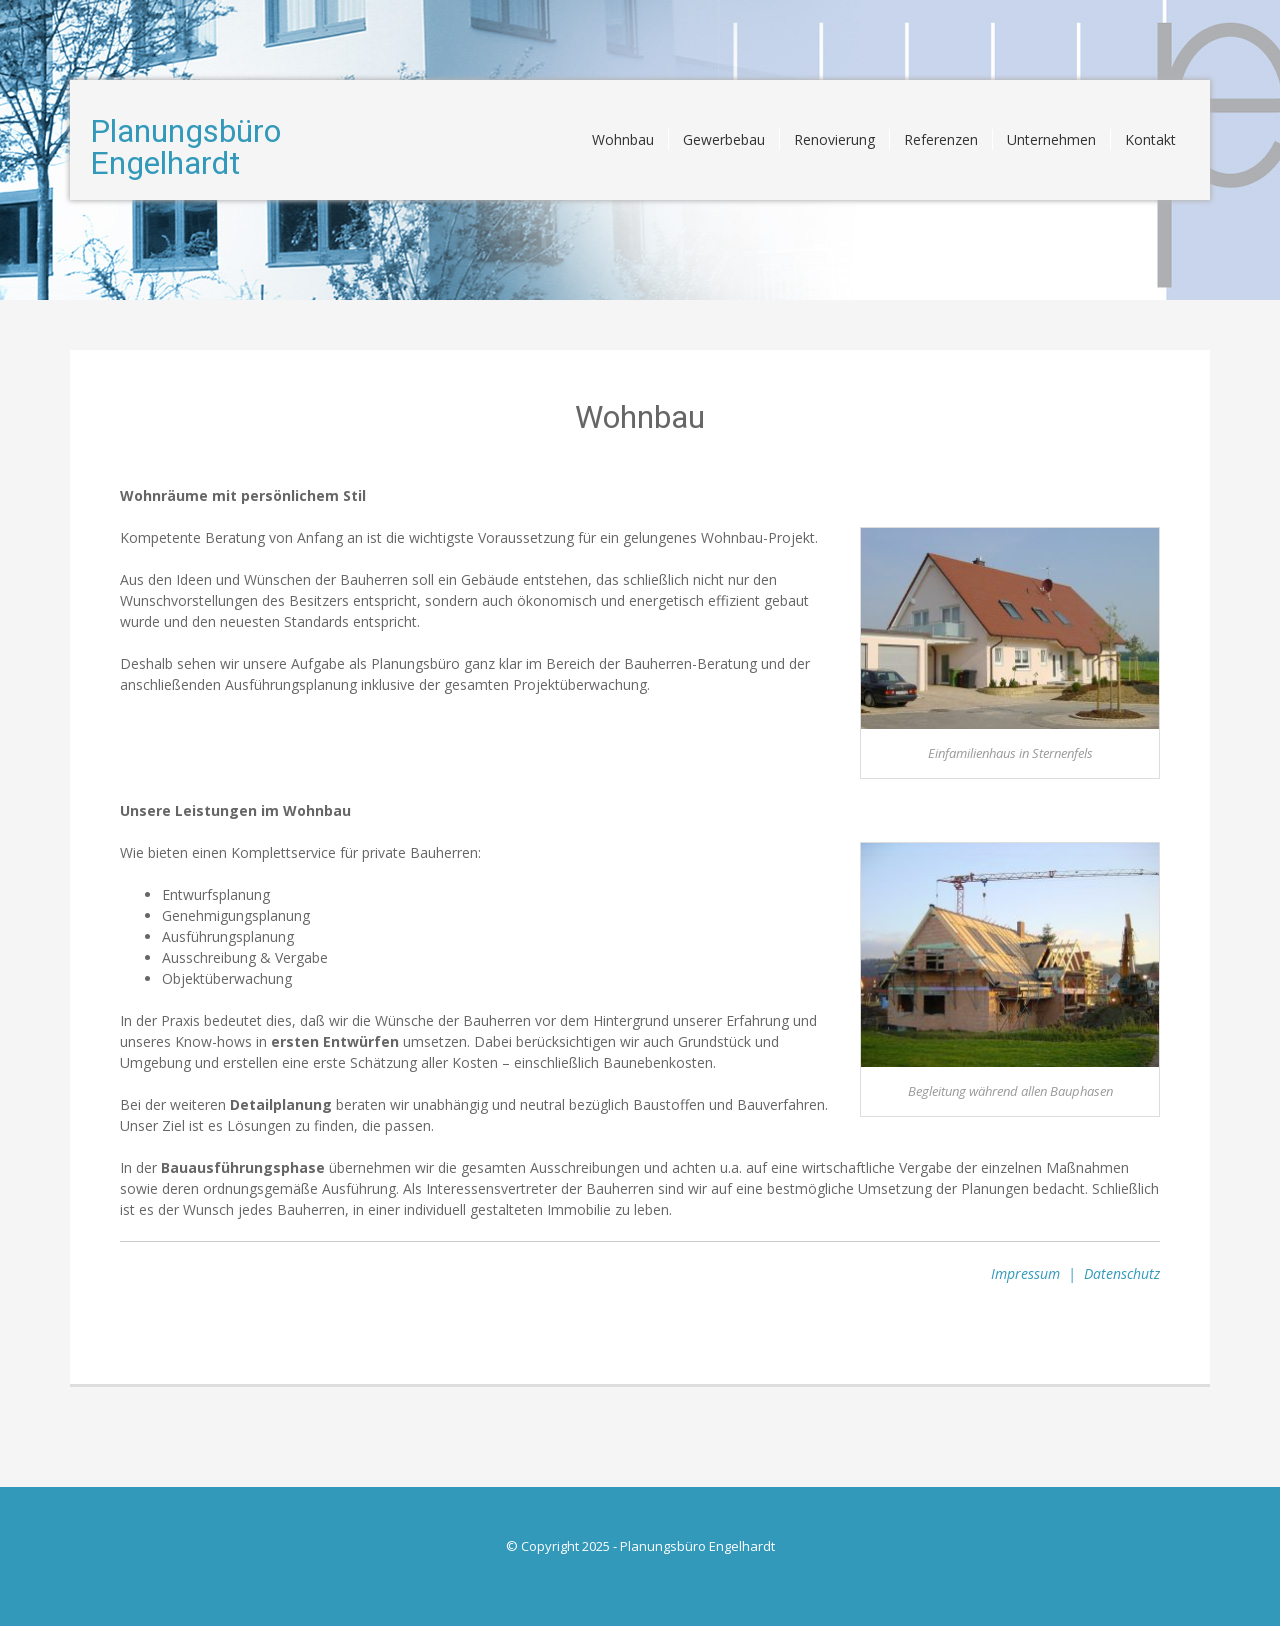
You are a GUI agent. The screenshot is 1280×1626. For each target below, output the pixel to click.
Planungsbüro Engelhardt (185, 147)
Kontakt (1150, 139)
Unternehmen (1051, 139)
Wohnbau (623, 139)
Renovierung (834, 139)
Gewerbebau (724, 139)
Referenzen (941, 139)
